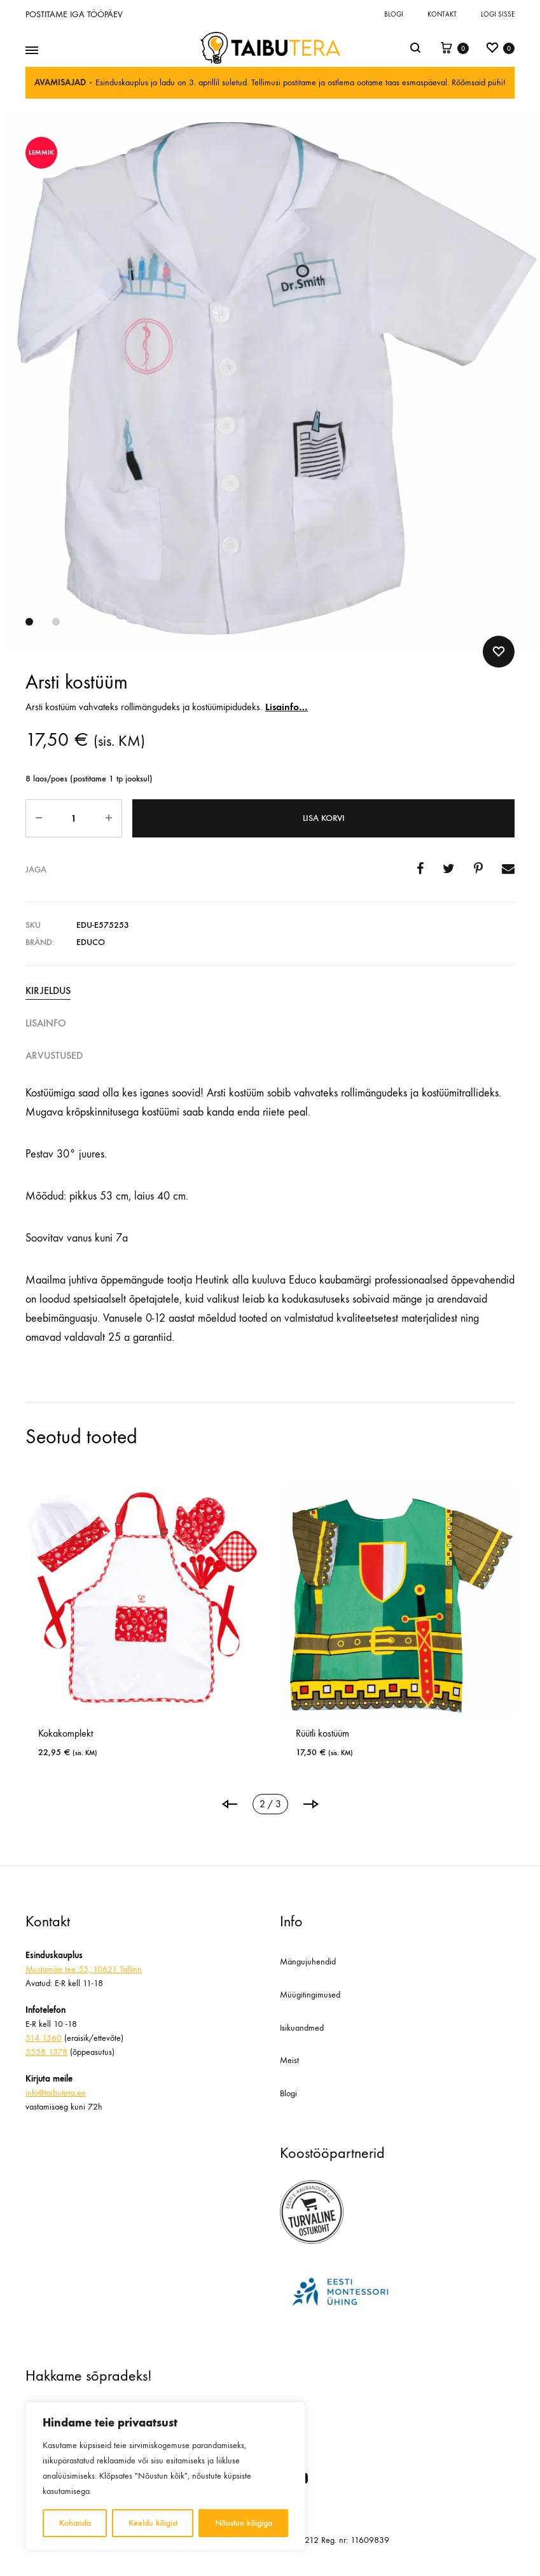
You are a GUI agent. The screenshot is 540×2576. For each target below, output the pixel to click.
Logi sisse (498, 14)
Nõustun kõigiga (243, 2522)
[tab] (270, 991)
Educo (90, 942)
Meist (289, 2060)
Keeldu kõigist (152, 2522)
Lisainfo (45, 1023)
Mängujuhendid (308, 1961)
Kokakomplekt (65, 1733)
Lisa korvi (324, 818)
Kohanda (75, 2522)
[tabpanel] (141, 1626)
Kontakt (442, 14)
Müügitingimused (310, 1994)
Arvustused (54, 1055)
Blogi (393, 14)
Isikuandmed (302, 2027)
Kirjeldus (48, 990)
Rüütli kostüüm (322, 1733)
